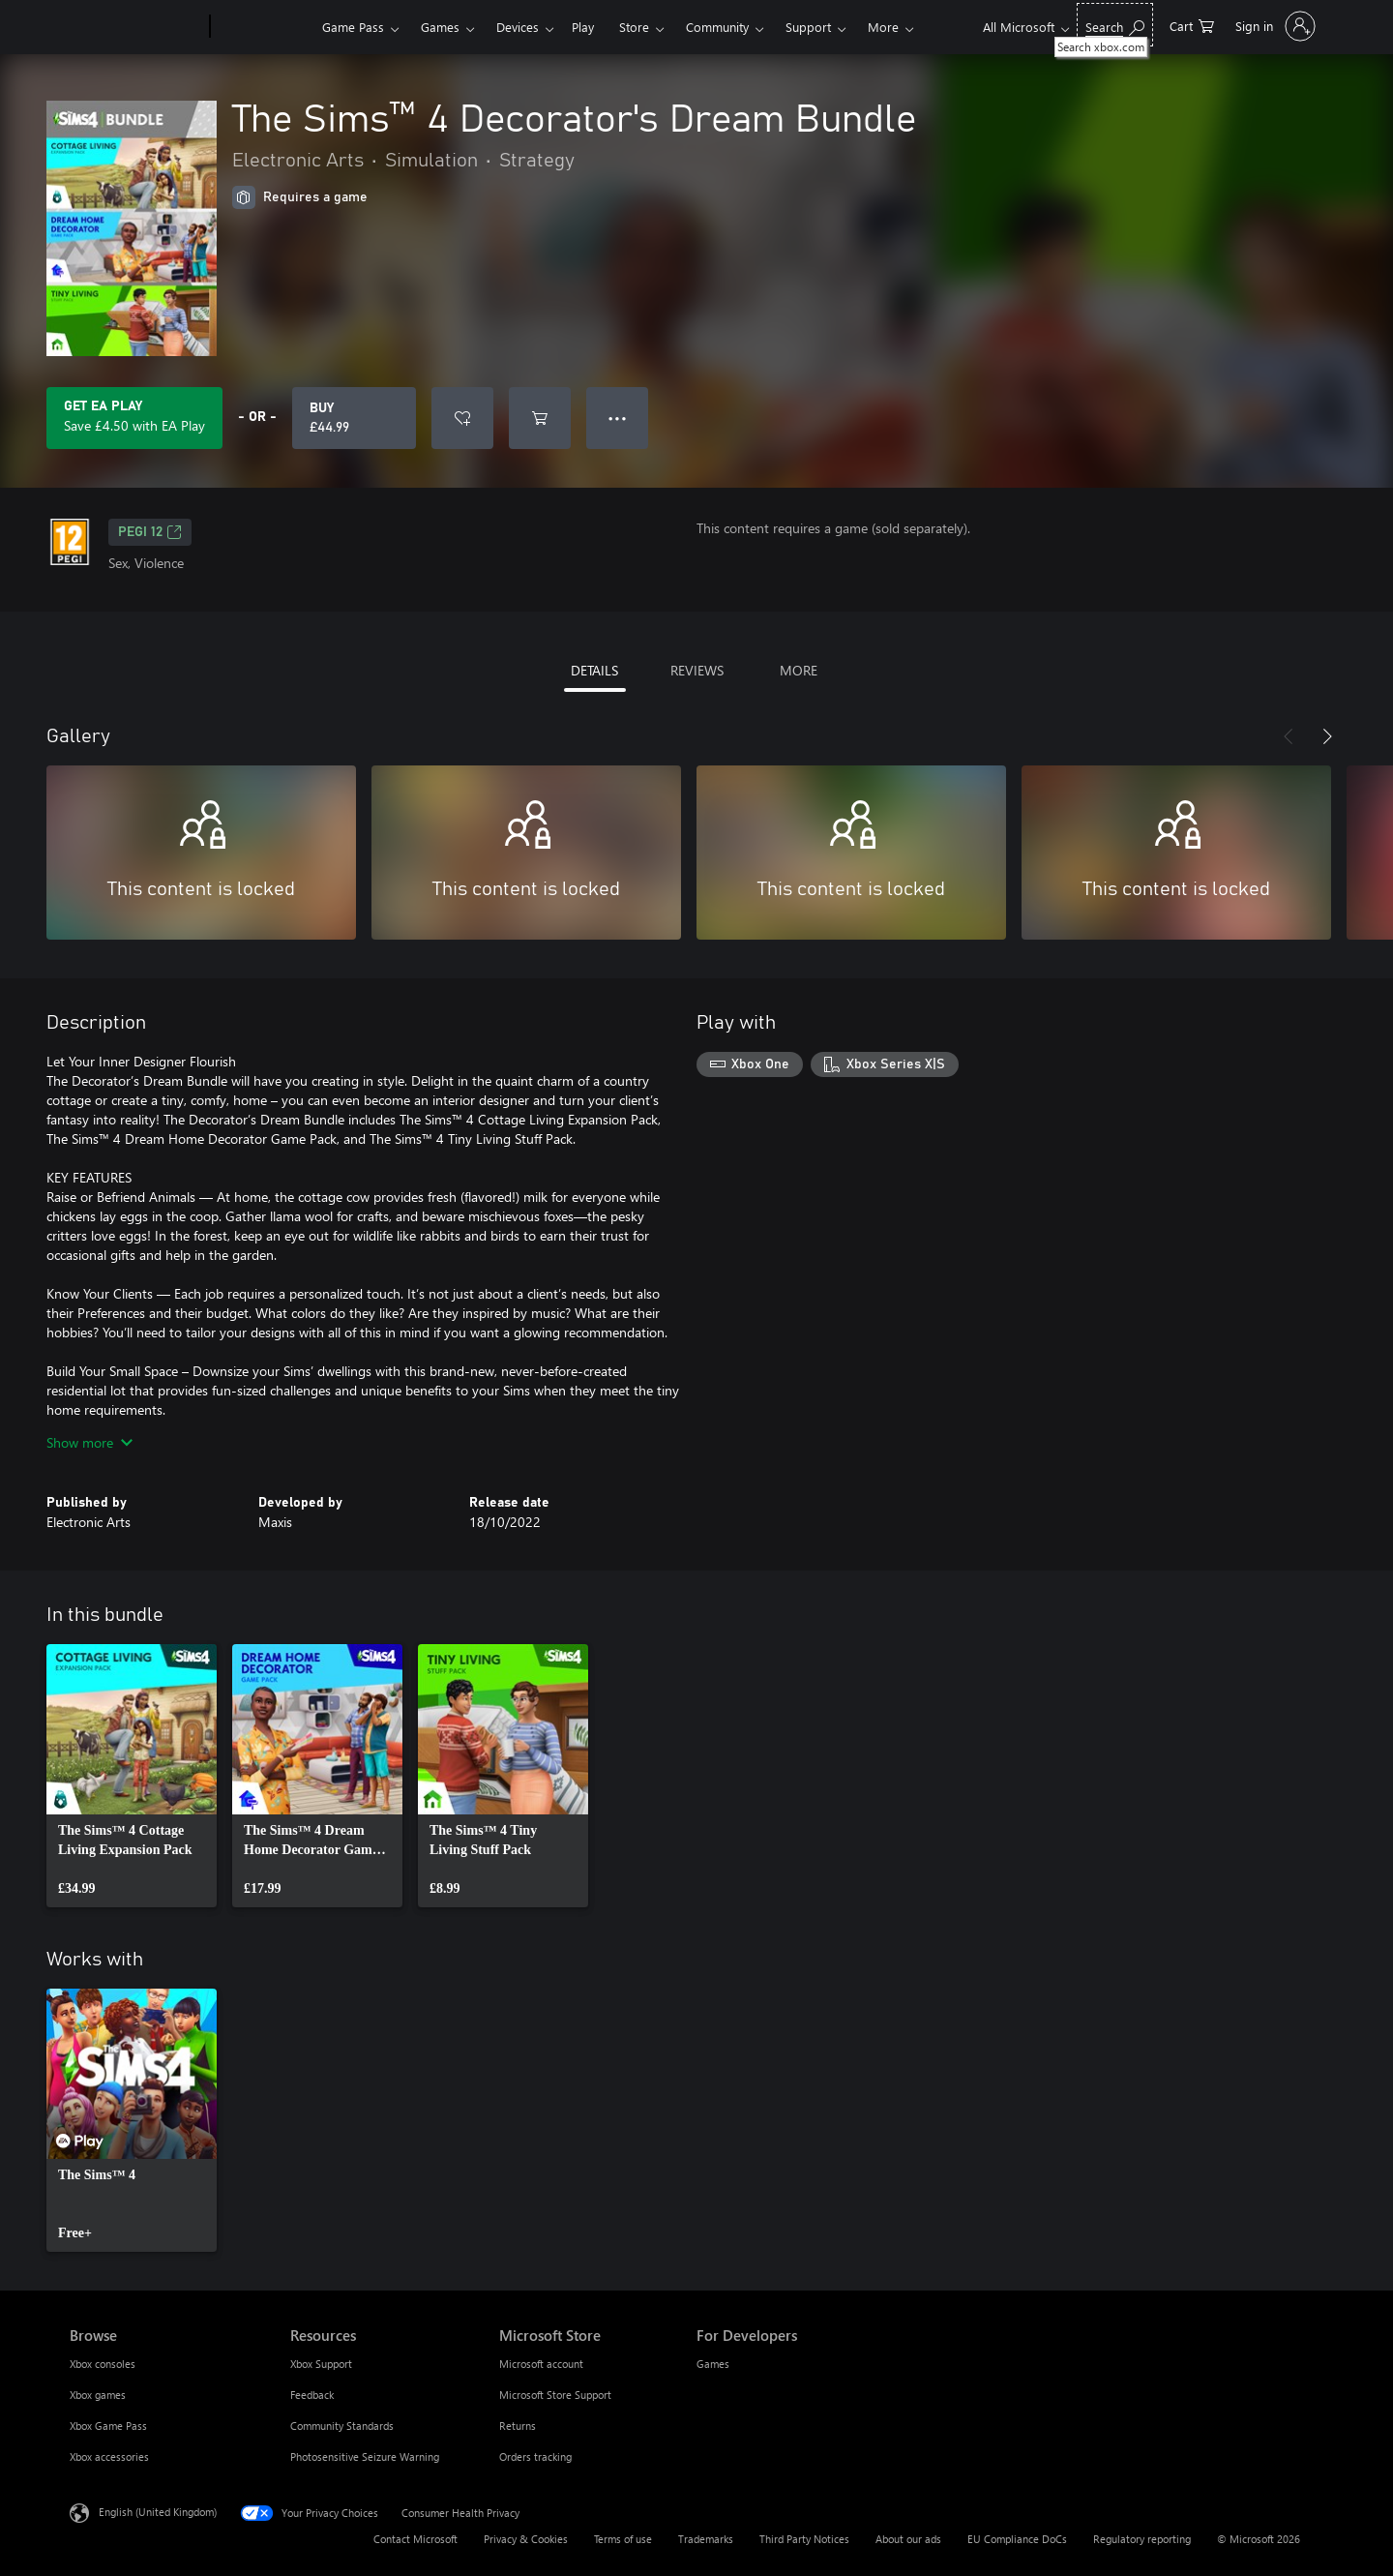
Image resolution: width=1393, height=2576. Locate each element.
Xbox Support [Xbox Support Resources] (321, 2363)
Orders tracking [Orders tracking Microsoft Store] (535, 2456)
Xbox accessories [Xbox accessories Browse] (109, 2456)
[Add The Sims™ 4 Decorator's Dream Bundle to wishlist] (462, 418)
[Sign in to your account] (1273, 26)
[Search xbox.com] (1115, 24)
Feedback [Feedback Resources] (312, 2394)
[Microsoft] (136, 27)
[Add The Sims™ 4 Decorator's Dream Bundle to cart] (540, 418)
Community (717, 26)
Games (440, 26)
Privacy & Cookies (526, 2538)
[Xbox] (264, 27)
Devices (517, 26)
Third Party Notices (804, 2538)
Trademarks (705, 2538)
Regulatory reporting (1142, 2538)
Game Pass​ (353, 26)
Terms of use (623, 2538)
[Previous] (1288, 736)
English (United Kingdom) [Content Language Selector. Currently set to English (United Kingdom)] (158, 2511)
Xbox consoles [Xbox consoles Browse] (102, 2363)
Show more (89, 1442)
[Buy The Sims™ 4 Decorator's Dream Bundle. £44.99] (354, 418)
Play (583, 26)
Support (808, 26)
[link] (131, 1775)
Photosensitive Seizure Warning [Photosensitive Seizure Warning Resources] (364, 2456)
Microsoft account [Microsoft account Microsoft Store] (541, 2363)
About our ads (908, 2538)
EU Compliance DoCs (1017, 2538)
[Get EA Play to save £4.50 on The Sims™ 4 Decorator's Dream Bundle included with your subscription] (134, 418)
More (883, 26)
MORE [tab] (798, 670)
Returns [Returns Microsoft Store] (517, 2425)
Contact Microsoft (415, 2538)
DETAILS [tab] (594, 670)
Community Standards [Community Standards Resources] (342, 2425)
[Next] (1327, 736)
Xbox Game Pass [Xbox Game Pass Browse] (108, 2425)
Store (634, 26)
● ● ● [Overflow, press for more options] (617, 417)
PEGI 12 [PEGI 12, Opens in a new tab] (150, 532)
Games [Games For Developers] (712, 2363)
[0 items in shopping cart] (1192, 24)
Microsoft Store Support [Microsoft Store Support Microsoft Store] (555, 2394)
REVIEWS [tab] (697, 670)
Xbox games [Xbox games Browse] (98, 2394)
